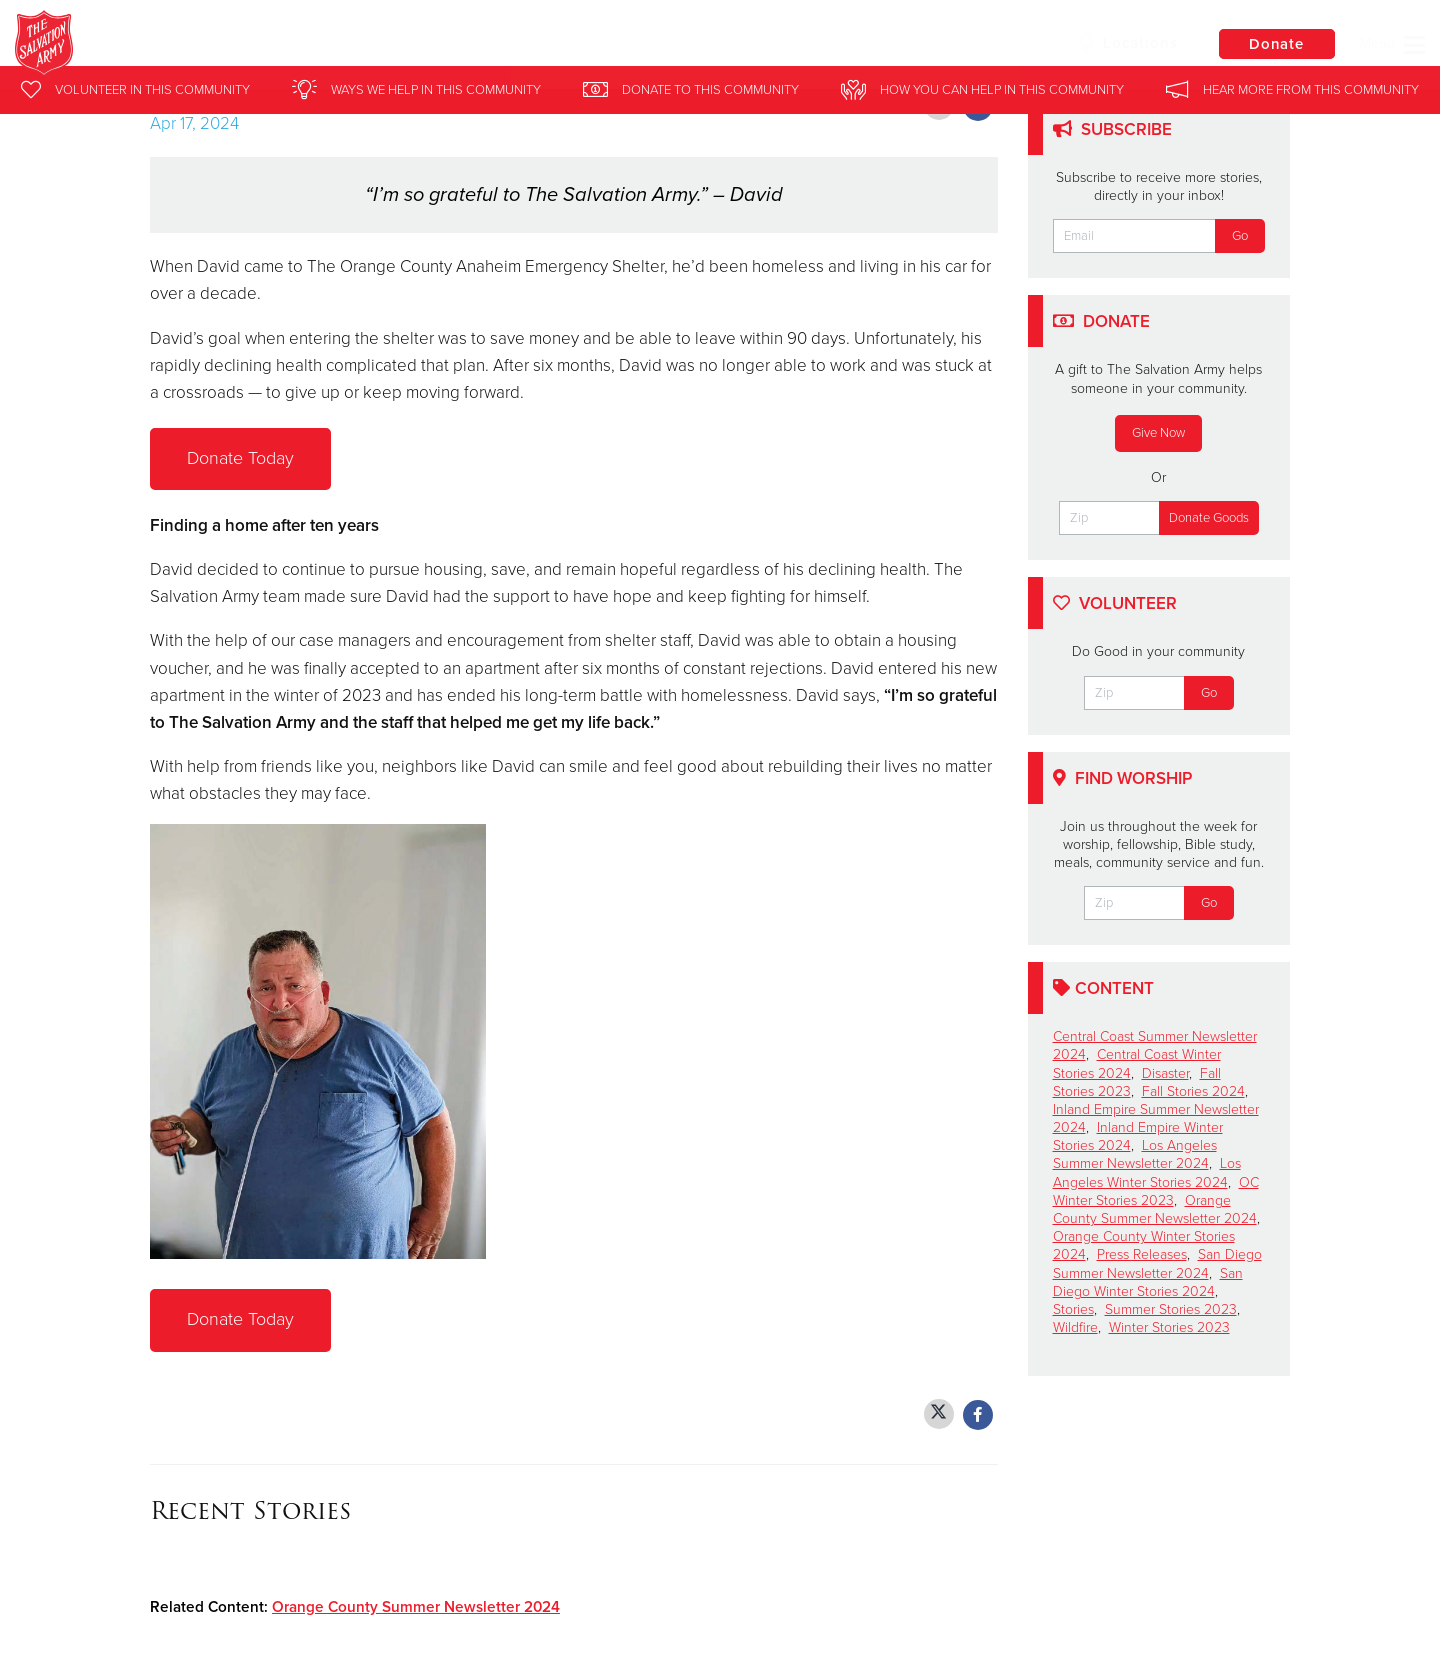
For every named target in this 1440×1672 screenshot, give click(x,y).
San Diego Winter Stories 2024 (1148, 1282)
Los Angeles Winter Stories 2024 (1147, 1172)
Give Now (1158, 433)
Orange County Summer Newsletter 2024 (416, 1607)
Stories (1073, 1309)
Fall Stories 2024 (1193, 1091)
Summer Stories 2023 (1171, 1309)
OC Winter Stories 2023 (1156, 1191)
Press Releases (1142, 1254)
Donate (1275, 44)
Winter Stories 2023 (1169, 1327)
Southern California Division (353, 45)
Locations (1124, 43)
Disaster (1165, 1073)
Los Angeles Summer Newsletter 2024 (1135, 1154)
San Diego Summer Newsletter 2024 (1157, 1263)
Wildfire (1075, 1327)
